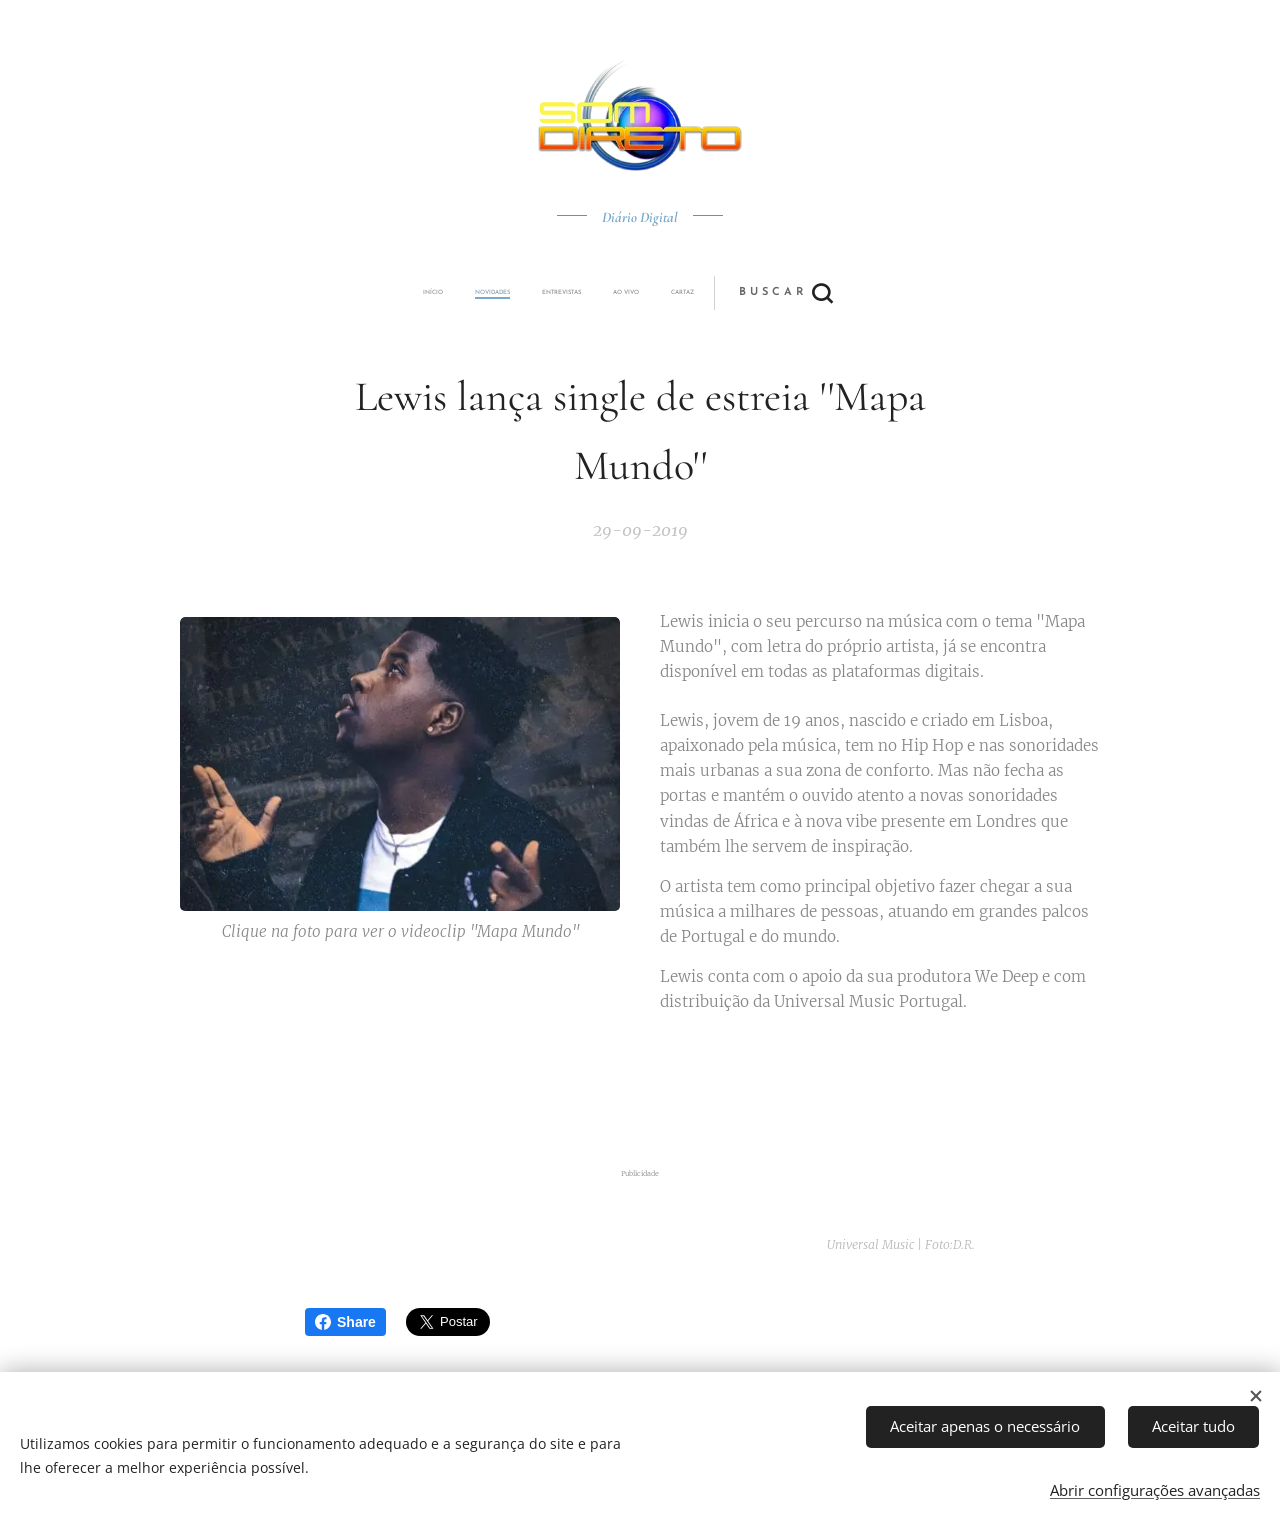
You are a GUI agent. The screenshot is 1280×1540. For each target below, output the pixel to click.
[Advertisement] (640, 1091)
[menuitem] (503, 293)
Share (345, 1322)
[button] (714, 293)
